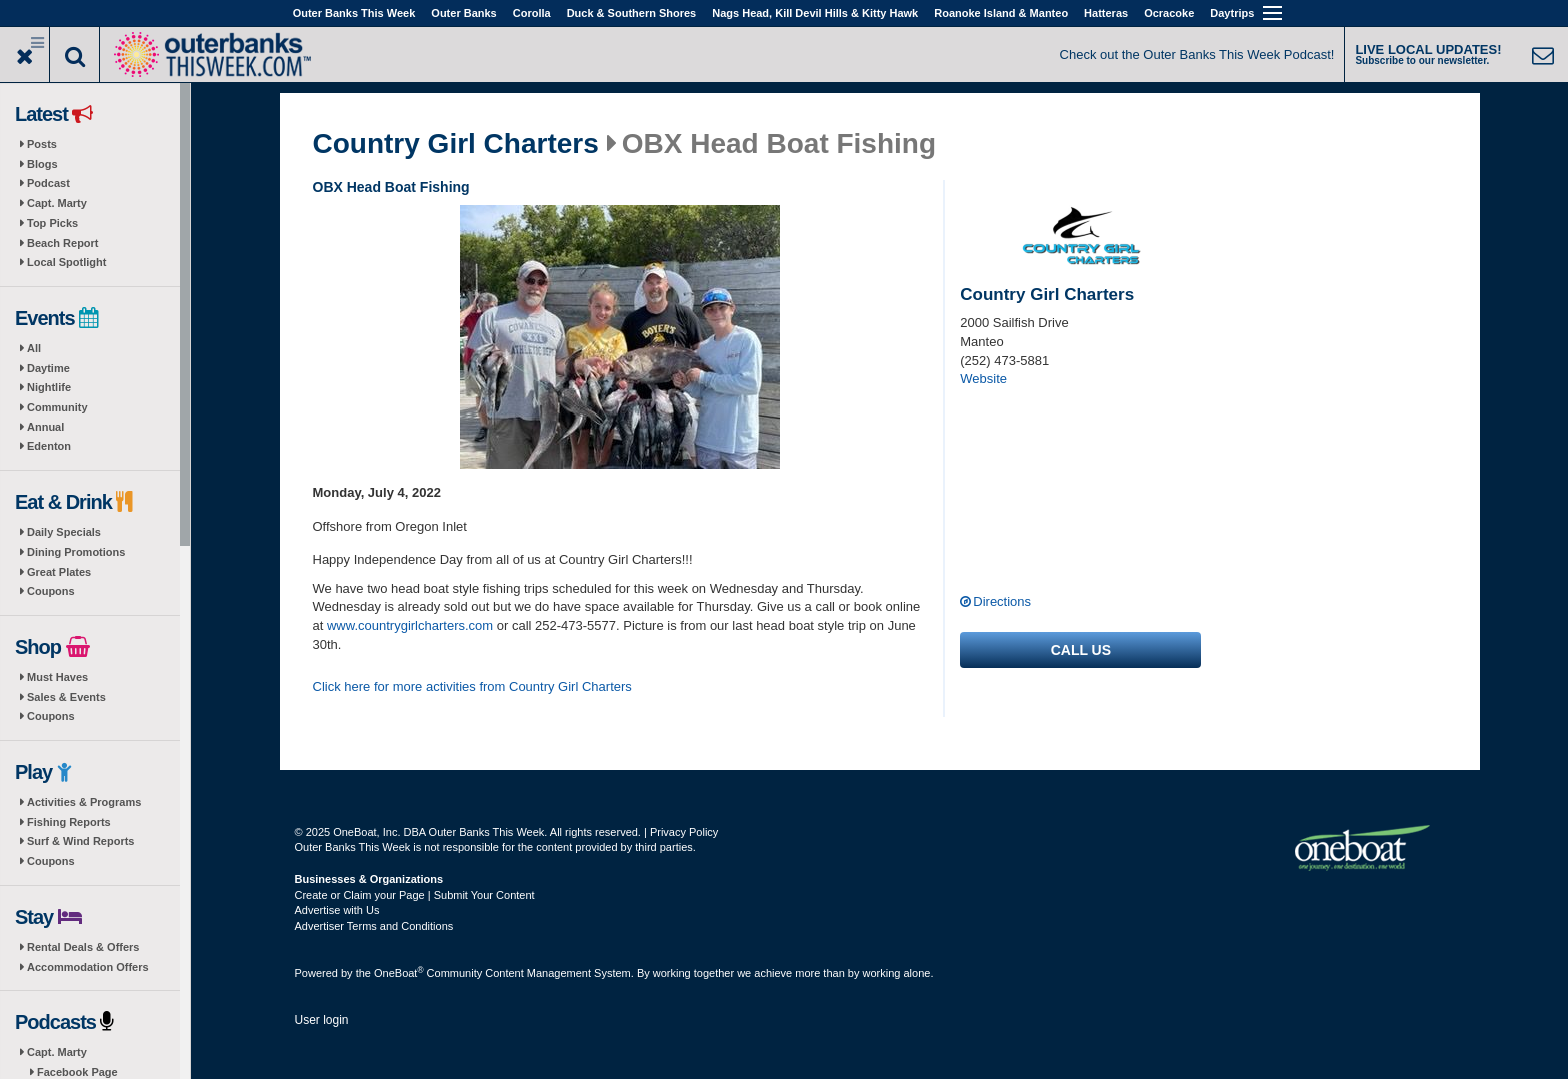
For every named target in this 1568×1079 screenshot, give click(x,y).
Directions (1002, 601)
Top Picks (52, 223)
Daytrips (1232, 13)
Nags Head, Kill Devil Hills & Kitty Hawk (815, 13)
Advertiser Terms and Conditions (374, 926)
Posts (42, 144)
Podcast (48, 183)
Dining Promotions (76, 552)
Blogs (42, 164)
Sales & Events (66, 697)
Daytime (48, 368)
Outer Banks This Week (354, 13)
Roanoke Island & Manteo (1001, 13)
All (34, 348)
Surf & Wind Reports (80, 841)
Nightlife (49, 387)
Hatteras (1106, 13)
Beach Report (63, 243)
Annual (45, 427)
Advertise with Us (337, 910)
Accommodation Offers (88, 967)
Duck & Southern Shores (632, 13)
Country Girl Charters (456, 144)
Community (57, 407)
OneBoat (399, 973)
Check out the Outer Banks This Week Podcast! (1197, 54)
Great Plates (59, 572)
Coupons (51, 591)
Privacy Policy (684, 832)
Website (983, 378)
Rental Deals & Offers (83, 947)
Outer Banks (463, 13)
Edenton (49, 446)
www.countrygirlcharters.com (410, 625)
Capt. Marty (57, 203)
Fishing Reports (69, 822)
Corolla (532, 13)
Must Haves (57, 677)
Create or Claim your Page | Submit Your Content (415, 895)
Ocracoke (1169, 13)
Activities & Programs (84, 802)
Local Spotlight (66, 262)
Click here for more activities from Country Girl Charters (472, 686)
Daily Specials (64, 532)
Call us (1081, 650)
